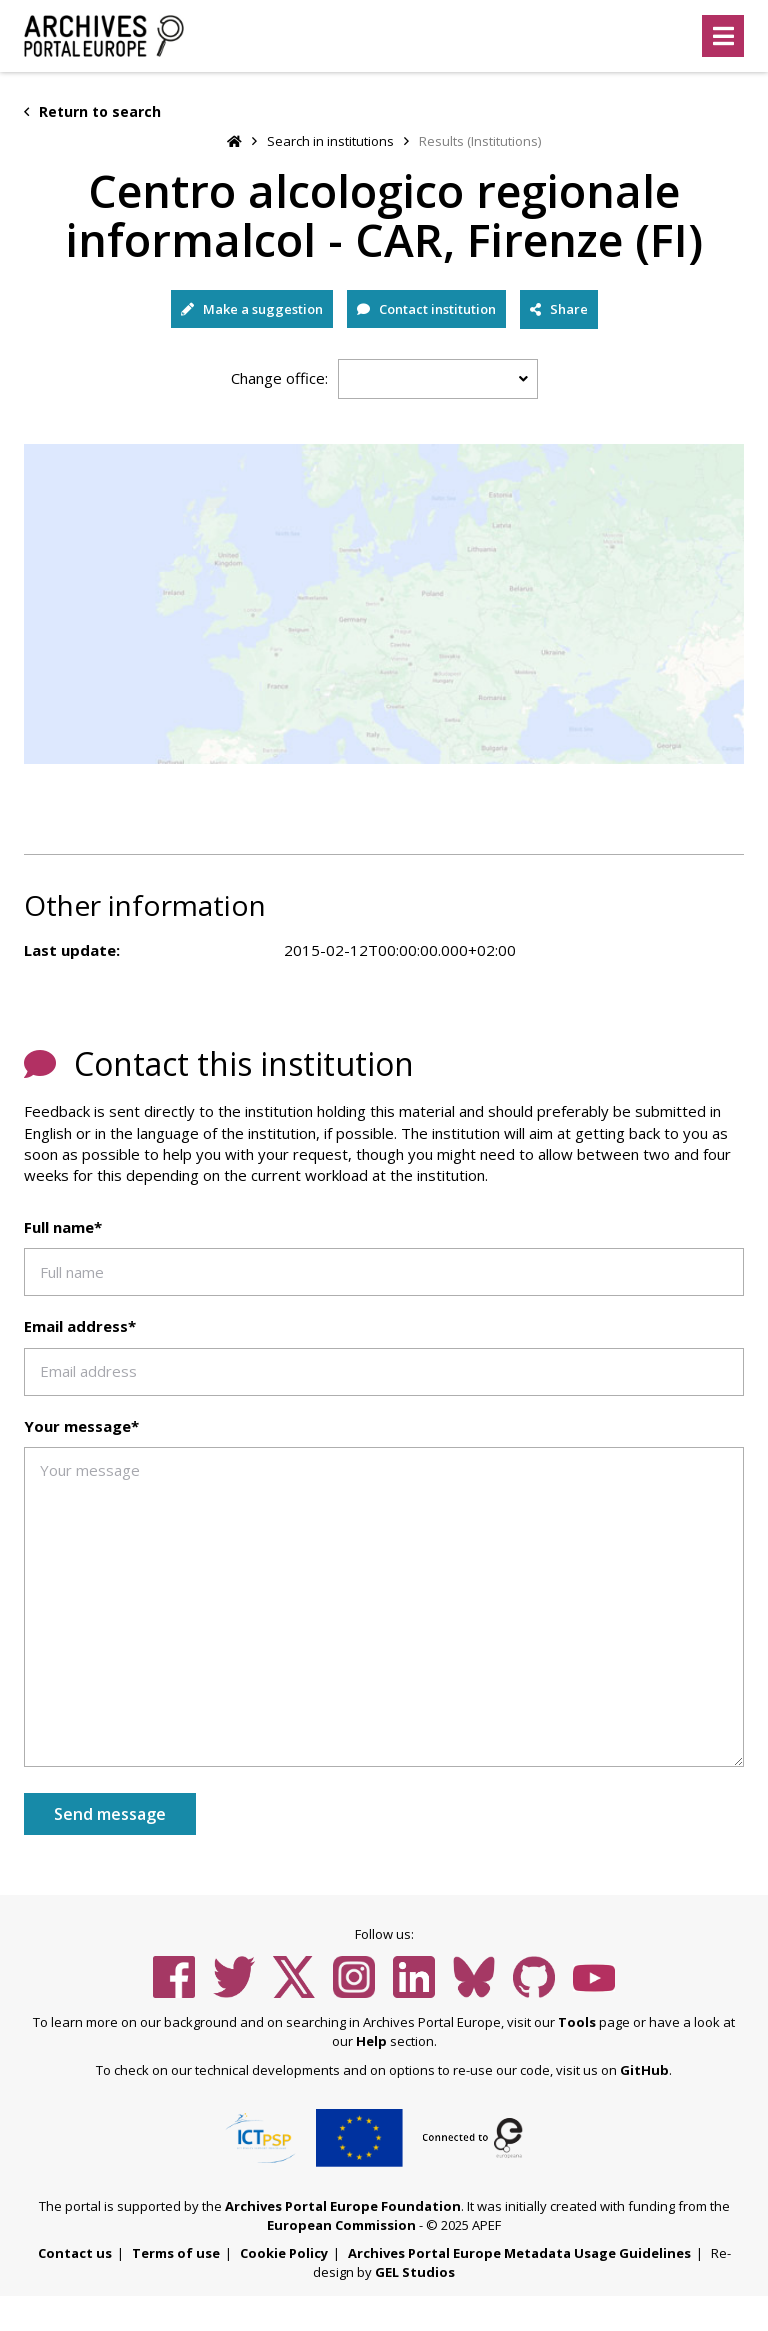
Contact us (75, 2253)
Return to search (92, 111)
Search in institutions (330, 141)
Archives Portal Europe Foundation (343, 2206)
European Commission (341, 2225)
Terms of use (176, 2253)
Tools (577, 2022)
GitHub (644, 2070)
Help (371, 2041)
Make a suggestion (252, 309)
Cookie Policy (284, 2253)
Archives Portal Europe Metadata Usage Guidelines (519, 2253)
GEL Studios (415, 2272)
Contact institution (426, 309)
